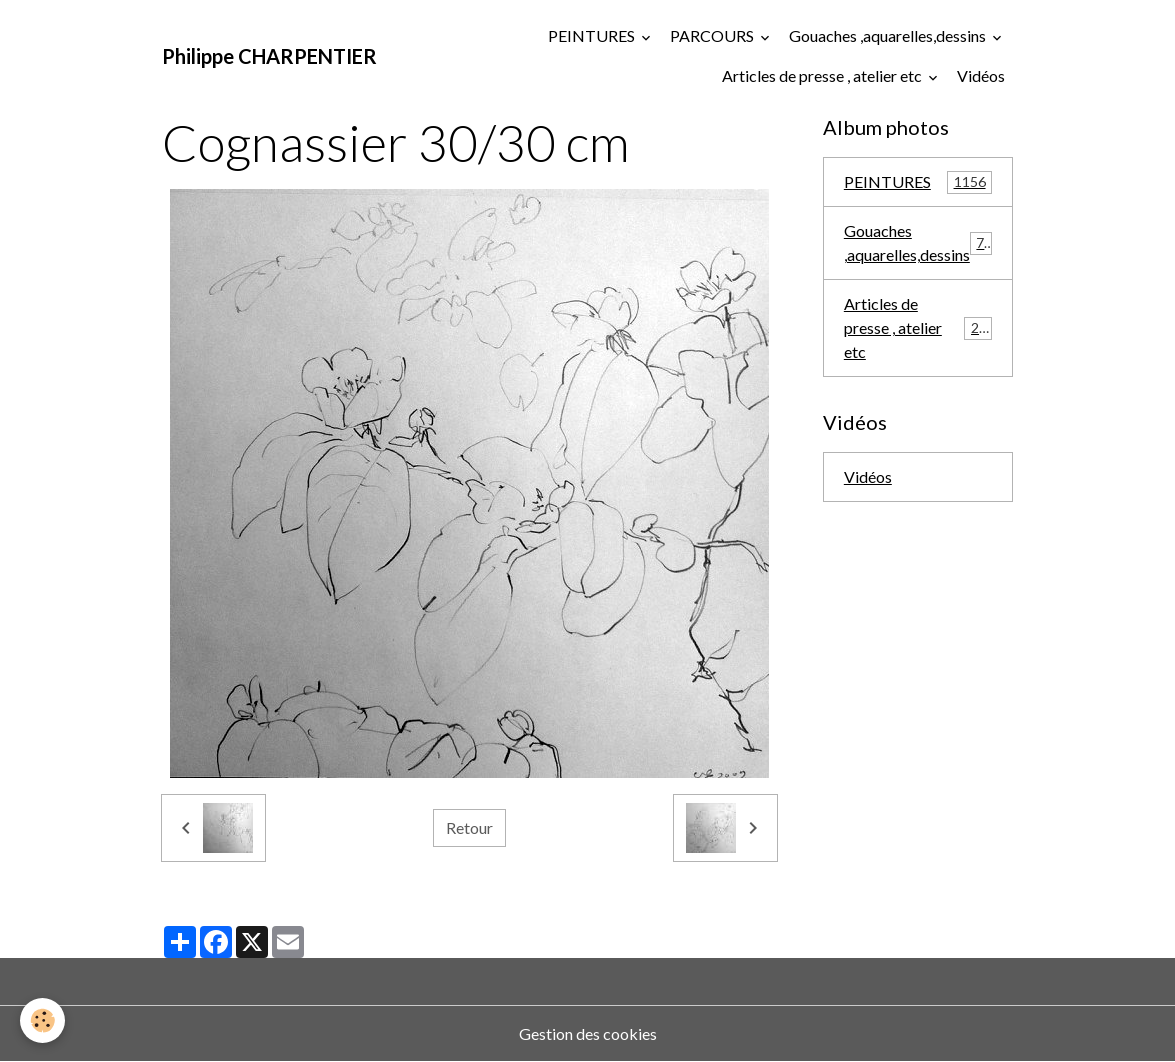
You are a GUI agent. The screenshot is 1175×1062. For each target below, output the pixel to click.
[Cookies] (42, 1020)
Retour (469, 827)
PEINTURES (593, 35)
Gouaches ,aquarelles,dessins (889, 35)
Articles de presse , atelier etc (823, 75)
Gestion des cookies (588, 1033)
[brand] (269, 56)
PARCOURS (713, 35)
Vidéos (981, 75)
